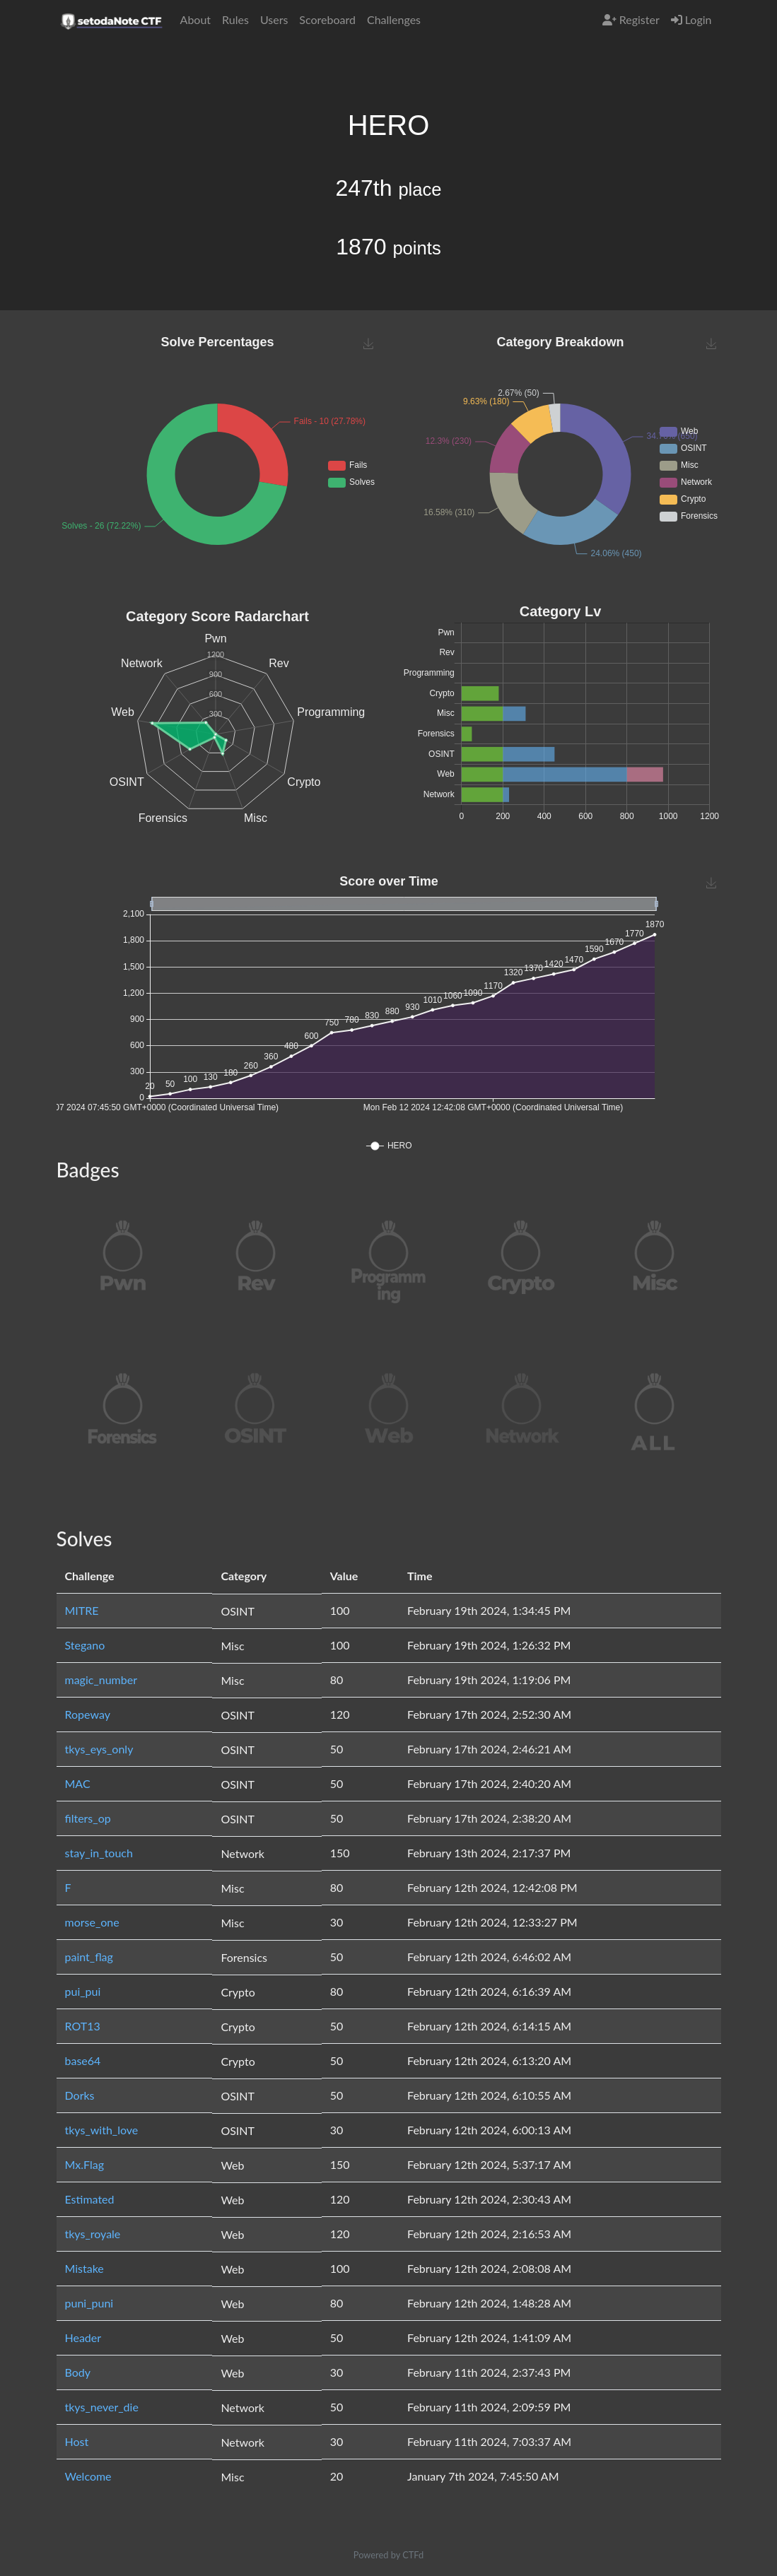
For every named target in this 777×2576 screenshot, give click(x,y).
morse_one (92, 1922)
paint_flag (89, 1956)
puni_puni (89, 2303)
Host (77, 2441)
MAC (77, 1783)
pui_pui (83, 1991)
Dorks (80, 2095)
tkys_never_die (102, 2406)
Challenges (394, 19)
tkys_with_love (102, 2129)
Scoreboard (327, 19)
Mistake (84, 2268)
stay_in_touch (99, 1852)
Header (83, 2337)
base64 (83, 2060)
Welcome (88, 2476)
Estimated (90, 2199)
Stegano (85, 1645)
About (195, 19)
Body (78, 2372)
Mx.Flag (85, 2164)
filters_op (88, 1818)
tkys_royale (93, 2233)
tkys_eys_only (99, 1748)
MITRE (82, 1610)
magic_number (101, 1679)
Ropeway (87, 1714)
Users (274, 19)
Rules (235, 19)
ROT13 (82, 2026)
